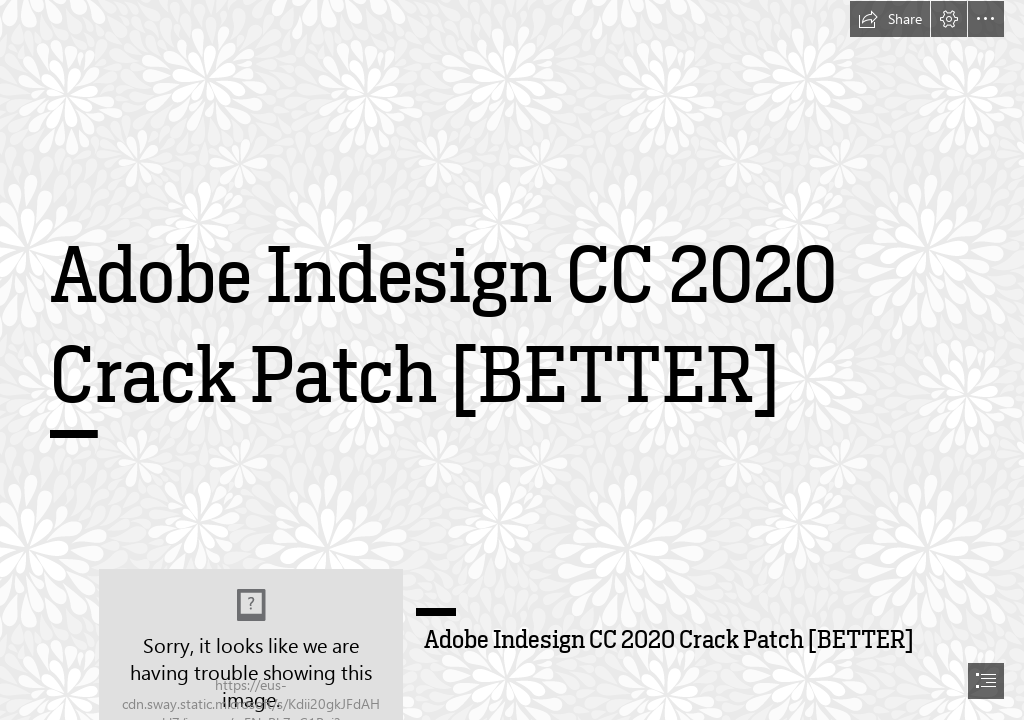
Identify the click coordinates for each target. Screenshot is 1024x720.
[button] (890, 19)
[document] (512, 360)
